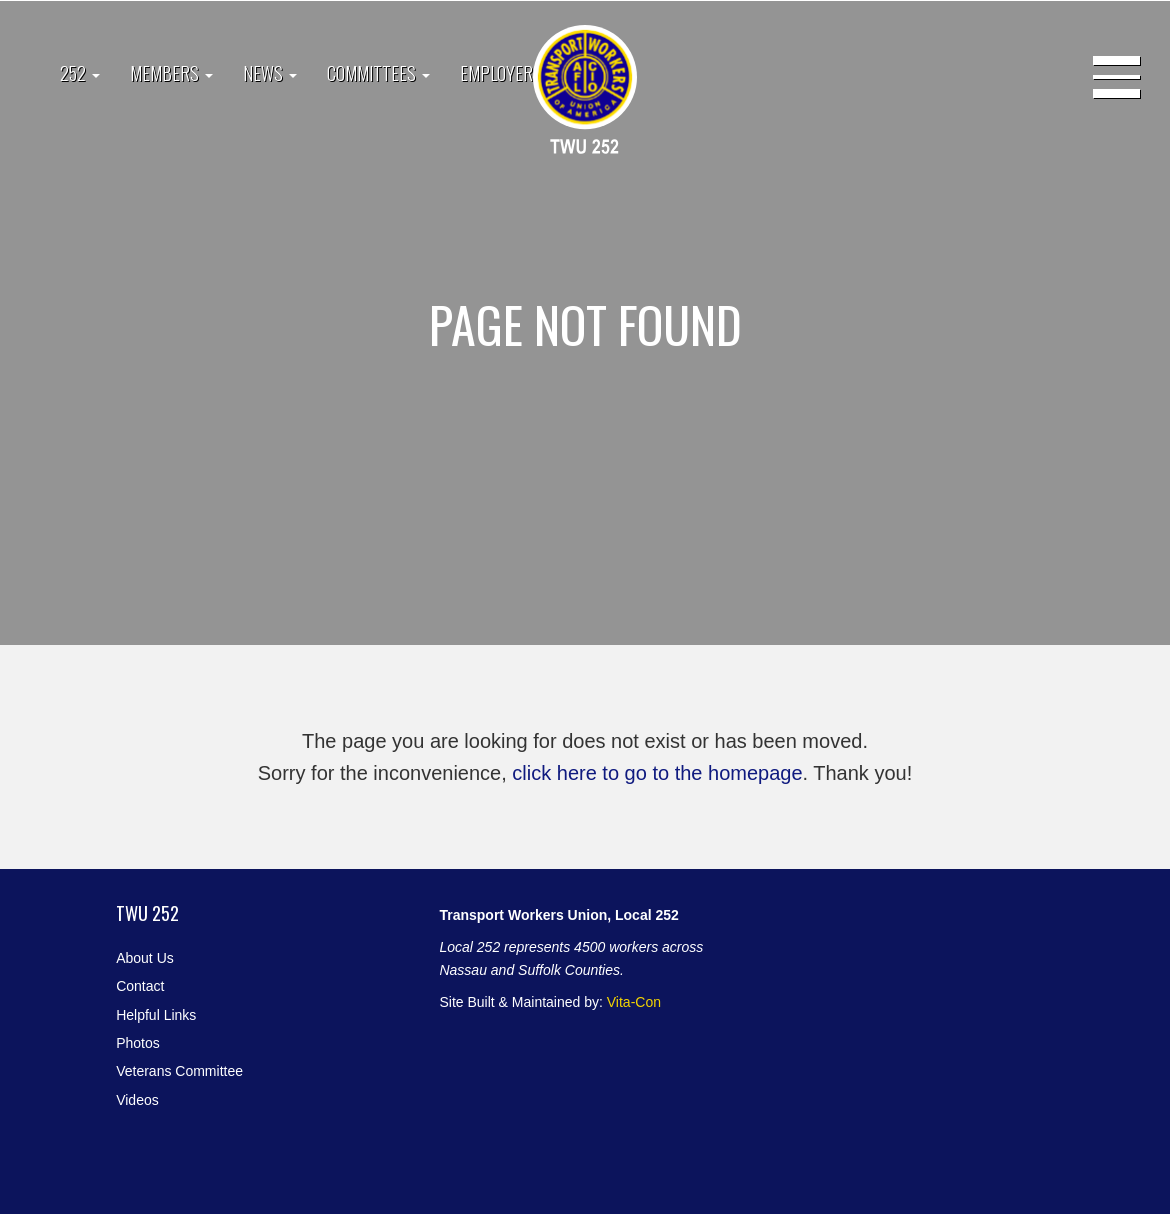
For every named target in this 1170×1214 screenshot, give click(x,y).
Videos (137, 1100)
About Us (145, 958)
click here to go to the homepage (657, 773)
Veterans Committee (179, 1071)
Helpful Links (156, 1015)
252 (80, 73)
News (270, 73)
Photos (138, 1043)
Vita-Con (634, 1002)
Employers (501, 73)
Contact (140, 986)
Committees (378, 73)
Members (171, 73)
